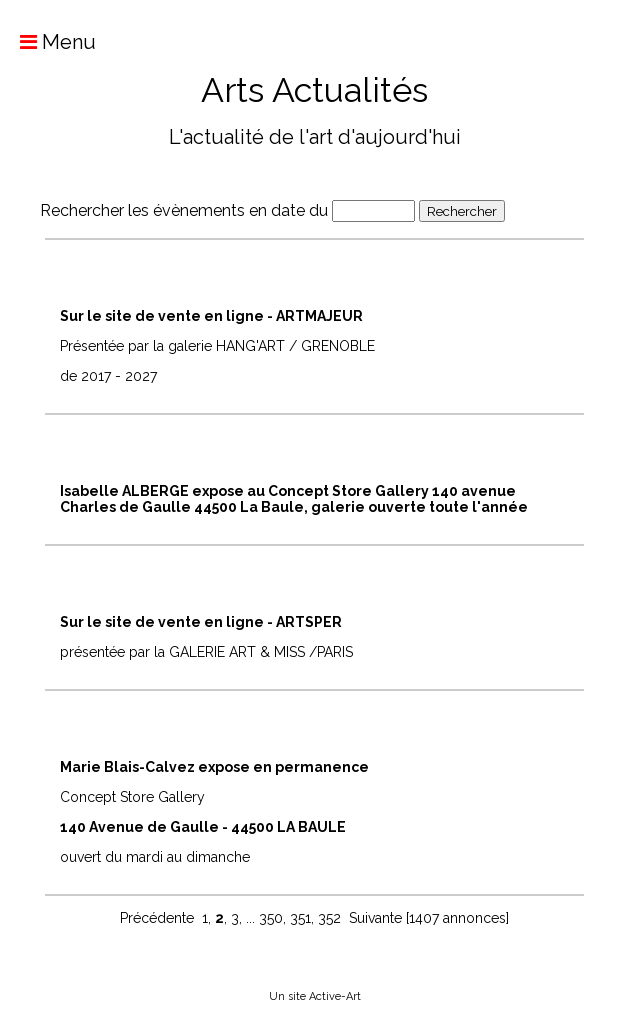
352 (329, 918)
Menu (48, 42)
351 (300, 918)
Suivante (375, 918)
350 (271, 918)
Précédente (157, 918)
